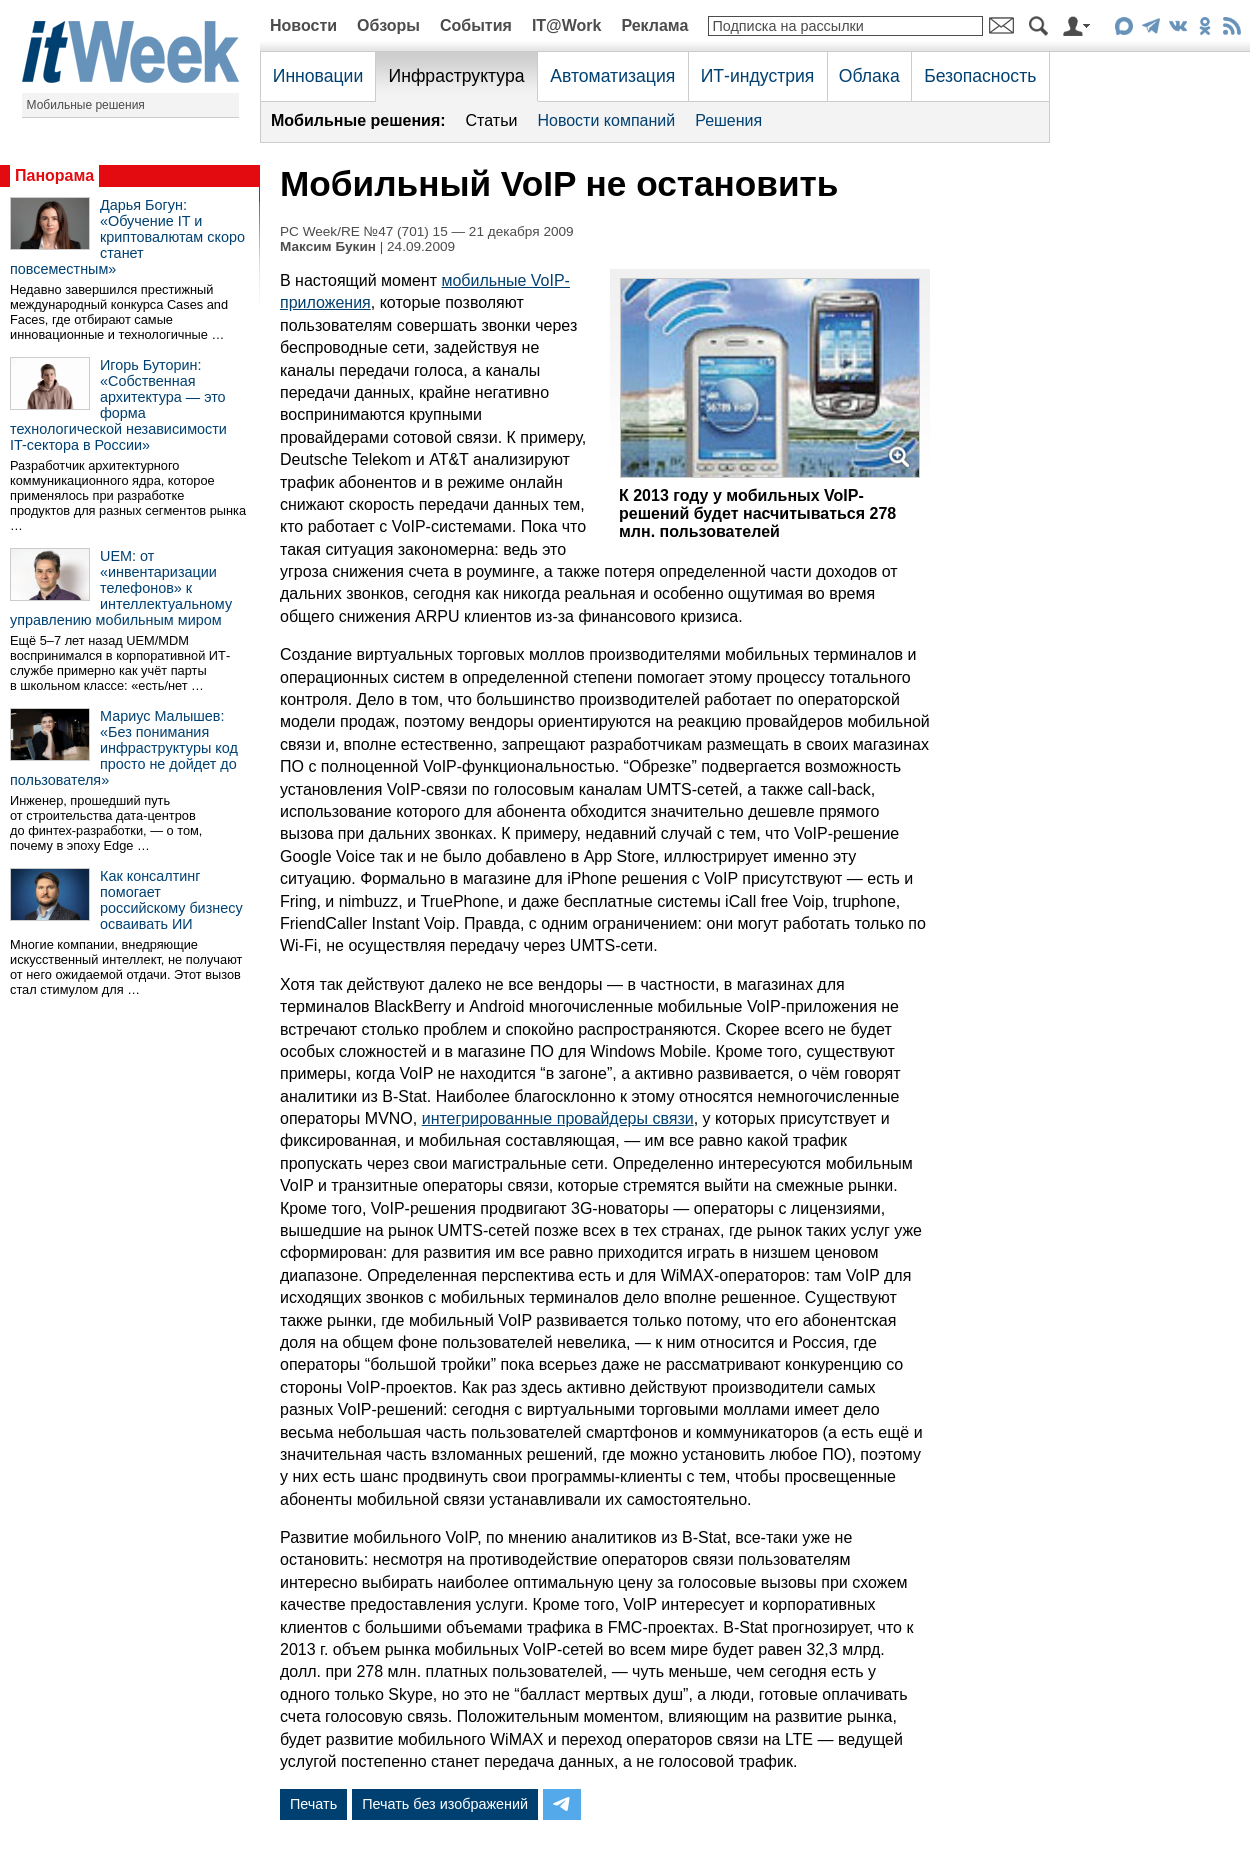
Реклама (654, 25)
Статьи (492, 120)
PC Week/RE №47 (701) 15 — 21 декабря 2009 (427, 231)
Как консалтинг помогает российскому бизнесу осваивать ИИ (171, 900)
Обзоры (388, 25)
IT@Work (567, 25)
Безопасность (980, 76)
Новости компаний (606, 120)
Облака (869, 76)
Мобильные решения (86, 105)
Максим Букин (328, 246)
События (476, 25)
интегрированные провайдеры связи (558, 1118)
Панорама (54, 175)
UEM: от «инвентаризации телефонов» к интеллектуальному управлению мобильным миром (121, 588)
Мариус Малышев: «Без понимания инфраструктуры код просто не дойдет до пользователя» (124, 748)
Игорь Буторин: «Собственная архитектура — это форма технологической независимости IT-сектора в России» (118, 405)
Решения (728, 120)
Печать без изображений (445, 1804)
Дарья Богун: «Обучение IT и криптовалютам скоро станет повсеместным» (127, 237)
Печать (313, 1804)
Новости (303, 25)
